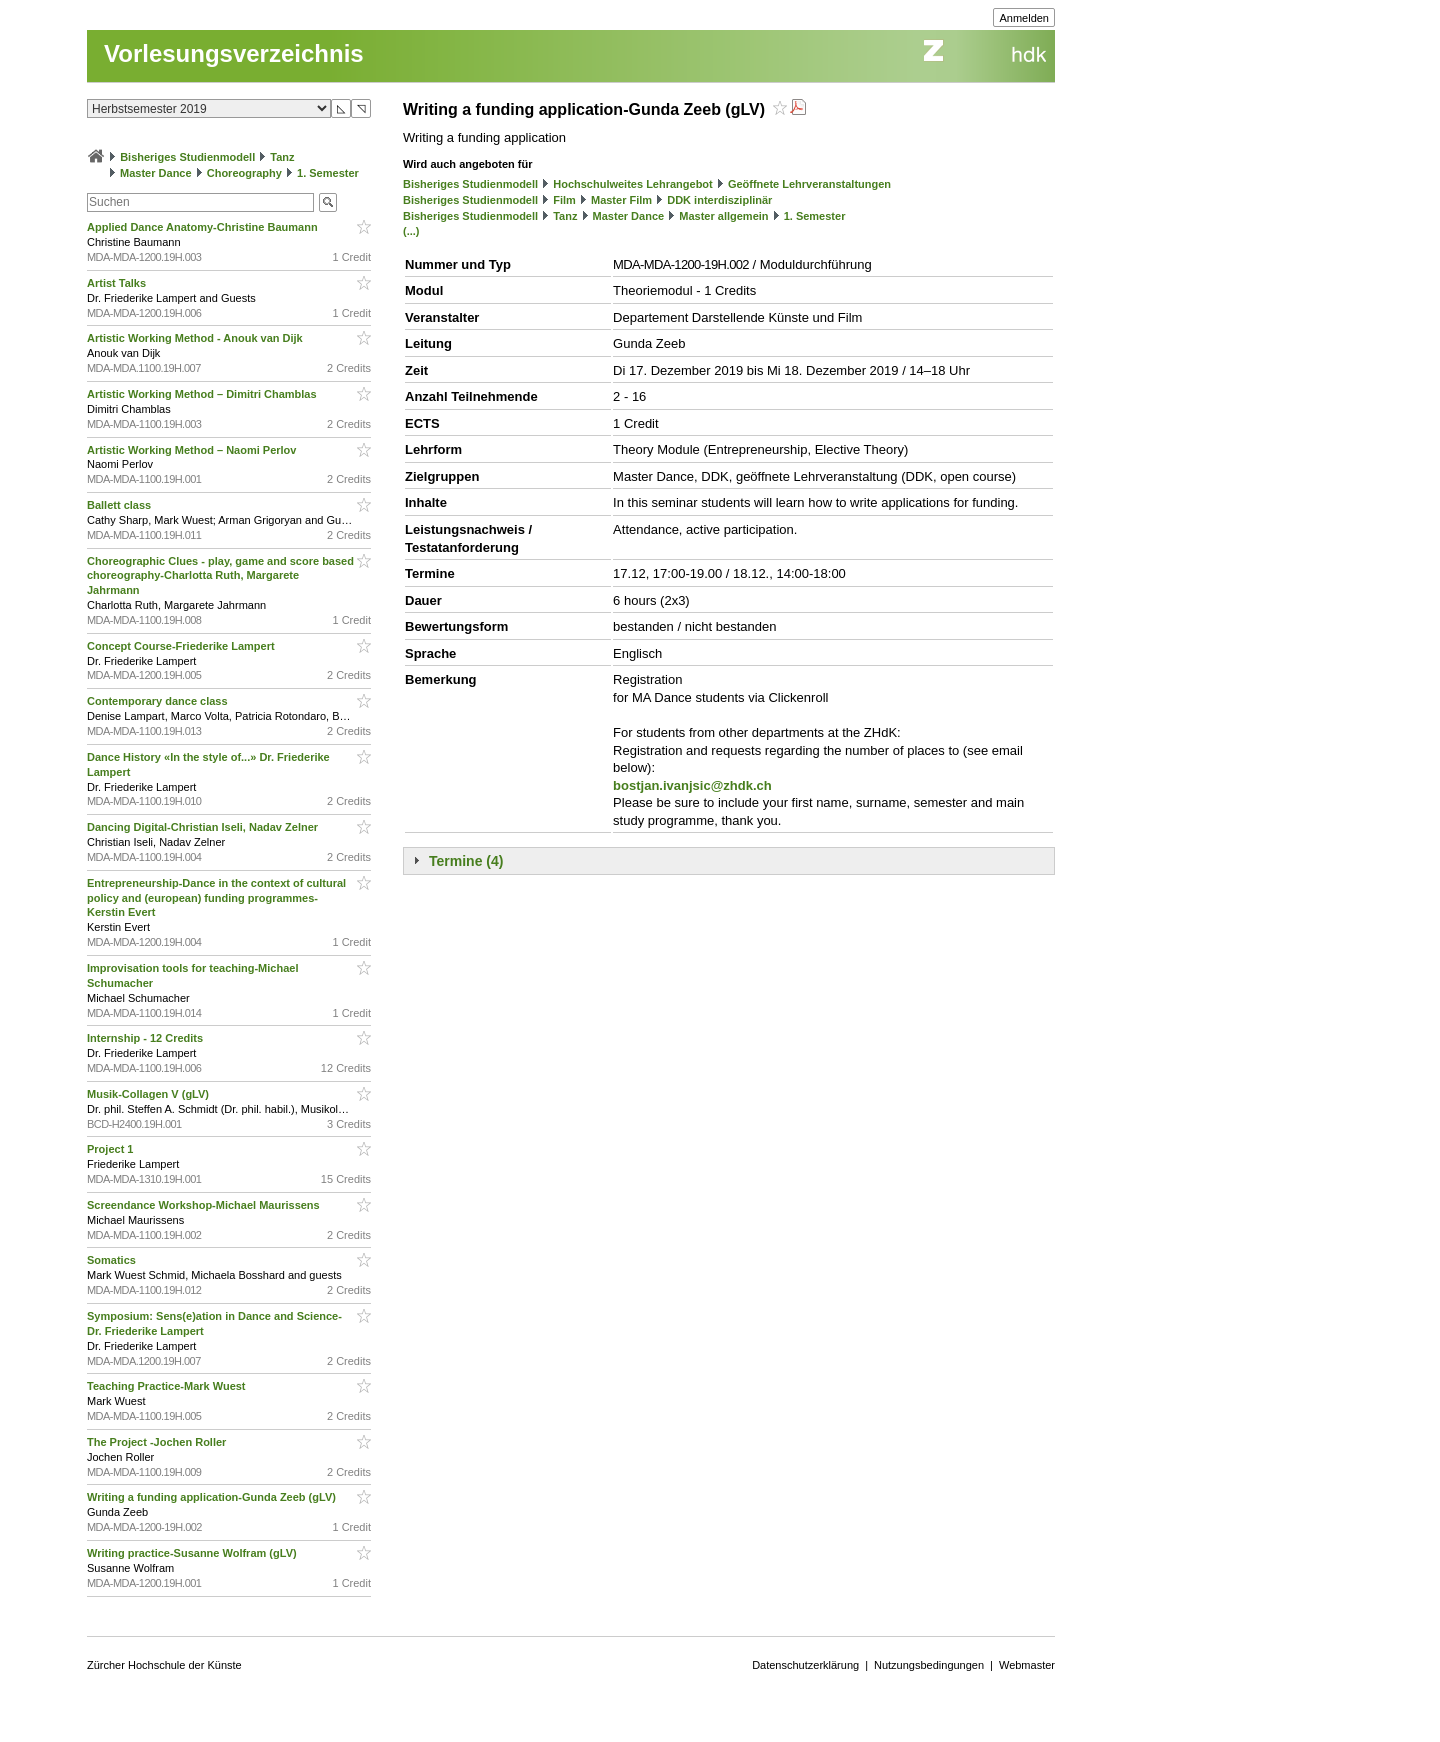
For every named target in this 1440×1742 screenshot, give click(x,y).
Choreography (244, 173)
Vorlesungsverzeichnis (234, 53)
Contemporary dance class (159, 701)
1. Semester (328, 173)
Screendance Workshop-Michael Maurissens (205, 1205)
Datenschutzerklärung (805, 1665)
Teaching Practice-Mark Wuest (168, 1386)
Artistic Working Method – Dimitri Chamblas (203, 394)
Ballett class (120, 505)
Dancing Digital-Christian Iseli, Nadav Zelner (204, 827)
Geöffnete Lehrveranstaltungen (809, 184)
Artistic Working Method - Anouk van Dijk (196, 338)
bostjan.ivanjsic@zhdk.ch (692, 785)
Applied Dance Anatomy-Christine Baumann (204, 227)
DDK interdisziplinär (719, 200)
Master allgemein (723, 216)
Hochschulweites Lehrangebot (633, 184)
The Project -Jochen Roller (158, 1442)
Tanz (282, 157)
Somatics (113, 1260)
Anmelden (1024, 18)
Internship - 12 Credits (146, 1038)
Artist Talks (118, 283)
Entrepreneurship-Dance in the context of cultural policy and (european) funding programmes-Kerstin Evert (216, 898)
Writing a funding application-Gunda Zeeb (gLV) (213, 1497)
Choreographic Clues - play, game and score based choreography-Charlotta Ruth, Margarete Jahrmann (220, 576)
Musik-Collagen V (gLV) (149, 1094)
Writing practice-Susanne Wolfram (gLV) (193, 1553)
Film (564, 200)
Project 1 (112, 1149)
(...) (411, 231)
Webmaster (1027, 1665)
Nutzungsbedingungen (929, 1665)
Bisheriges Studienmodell (187, 157)
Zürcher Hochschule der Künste (164, 1665)
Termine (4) (466, 861)
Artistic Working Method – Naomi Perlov (193, 450)
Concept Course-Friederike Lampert (182, 646)
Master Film (621, 200)
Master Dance (156, 173)
